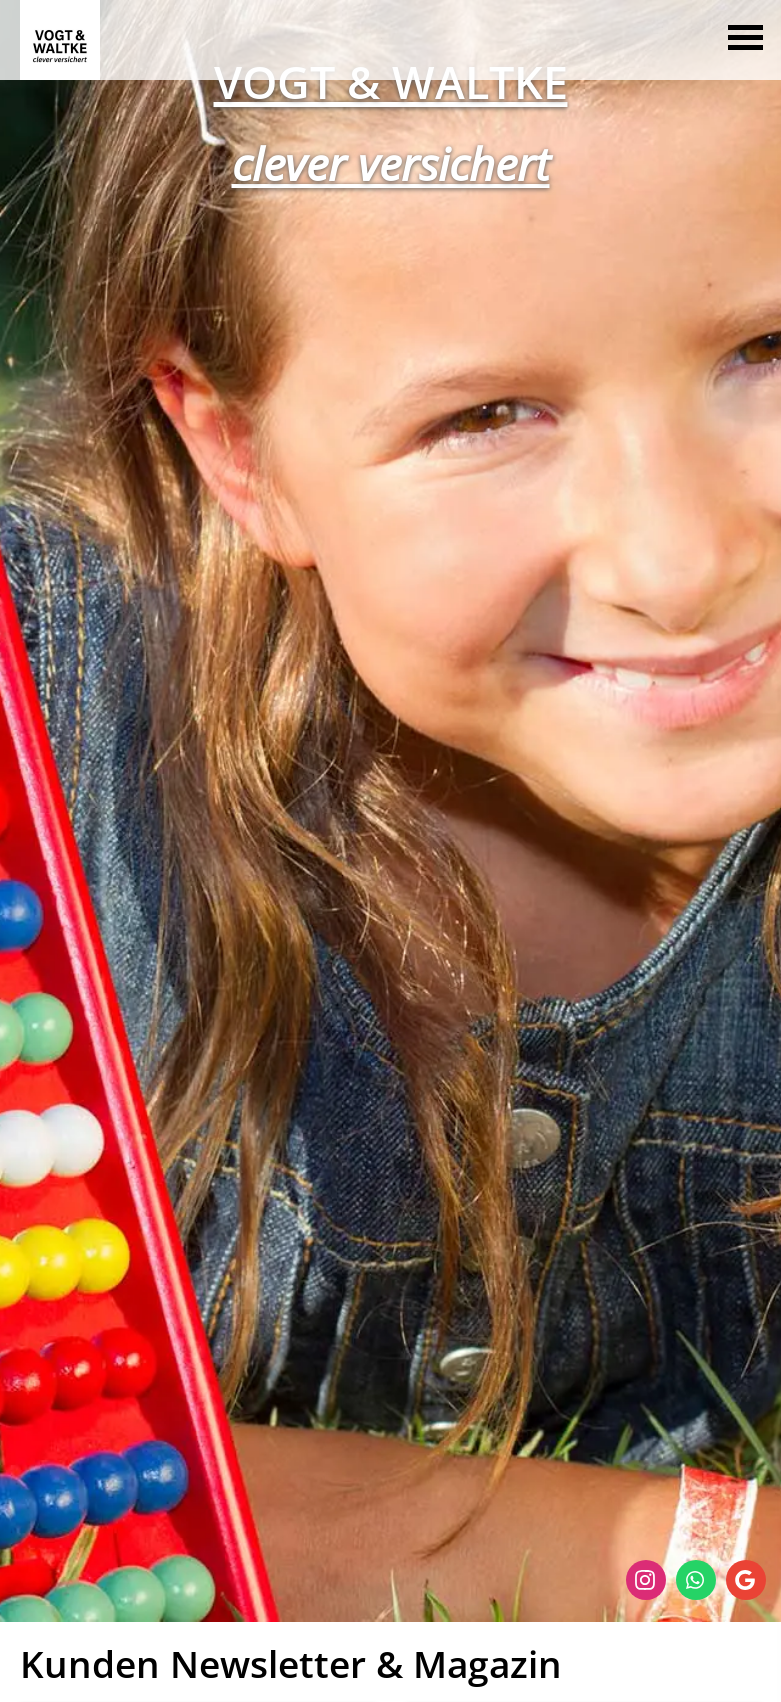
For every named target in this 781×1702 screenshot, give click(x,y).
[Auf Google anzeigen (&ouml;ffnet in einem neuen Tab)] (746, 1580)
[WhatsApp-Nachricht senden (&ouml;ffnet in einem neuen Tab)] (696, 1580)
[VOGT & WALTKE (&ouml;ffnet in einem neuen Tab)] (391, 80)
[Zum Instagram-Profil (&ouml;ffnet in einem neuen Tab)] (646, 1580)
